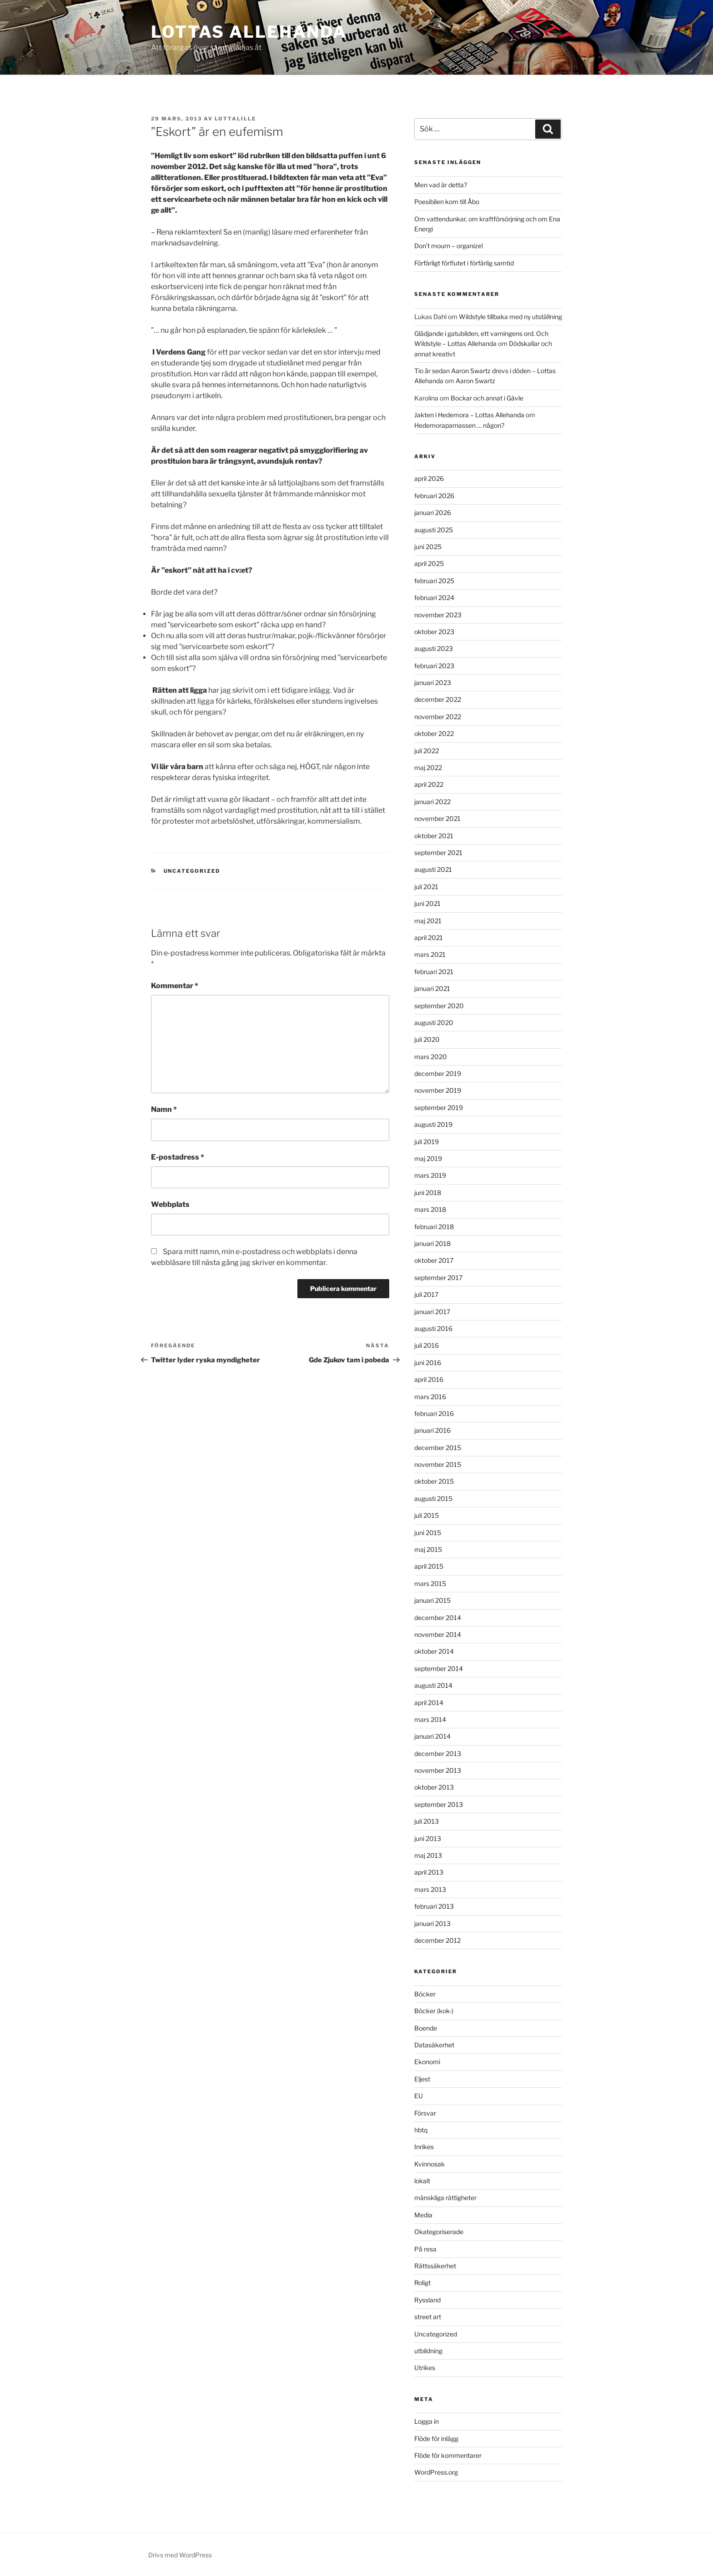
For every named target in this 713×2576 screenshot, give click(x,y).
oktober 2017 (433, 1260)
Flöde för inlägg (436, 2438)
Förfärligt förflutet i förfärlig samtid (464, 263)
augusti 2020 (433, 1022)
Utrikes (424, 2367)
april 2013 (428, 1872)
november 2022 (437, 716)
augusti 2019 (433, 1124)
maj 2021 (428, 921)
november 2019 (437, 1090)
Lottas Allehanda (249, 32)
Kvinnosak (429, 2164)
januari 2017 (432, 1312)
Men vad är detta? (440, 185)
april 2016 (428, 1379)
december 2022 (437, 699)
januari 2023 (432, 682)
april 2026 (429, 478)
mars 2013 (430, 1889)
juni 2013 (427, 1838)
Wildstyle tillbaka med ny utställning (510, 316)
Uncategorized (192, 871)
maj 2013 (428, 1855)
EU (418, 2096)
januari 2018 (432, 1243)
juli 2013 (426, 1821)
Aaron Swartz (475, 381)
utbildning (428, 2351)
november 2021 (437, 818)
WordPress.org (436, 2472)
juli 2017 (426, 1294)
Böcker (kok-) (433, 2011)
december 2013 (437, 1753)
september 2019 (438, 1107)
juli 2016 (426, 1345)
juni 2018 (427, 1192)
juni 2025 (428, 546)
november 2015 (437, 1464)
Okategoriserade (438, 2232)
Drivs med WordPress (180, 2555)
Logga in (426, 2421)
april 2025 (429, 563)
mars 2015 (430, 1583)
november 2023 (438, 615)
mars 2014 (430, 1719)
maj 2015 (428, 1549)
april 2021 (428, 937)
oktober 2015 (434, 1481)
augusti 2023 (433, 648)
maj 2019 (428, 1158)
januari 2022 (432, 801)
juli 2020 (427, 1039)
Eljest (422, 2079)
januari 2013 (432, 1923)
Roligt (422, 2282)
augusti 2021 (433, 869)
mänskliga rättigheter (445, 2197)
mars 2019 (430, 1175)
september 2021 (438, 852)
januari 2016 (432, 1430)
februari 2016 (434, 1413)
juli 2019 (426, 1141)
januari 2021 (432, 988)
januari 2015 (432, 1600)
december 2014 (437, 1617)
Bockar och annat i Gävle (487, 398)
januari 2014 (432, 1736)
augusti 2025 (433, 530)
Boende (425, 2028)
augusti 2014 (433, 1685)
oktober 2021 (433, 836)
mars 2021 (430, 954)
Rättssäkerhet (435, 2266)
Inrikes (424, 2147)
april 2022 (428, 784)
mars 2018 (430, 1209)
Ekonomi (427, 2062)
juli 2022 (426, 751)
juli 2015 (426, 1515)
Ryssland (427, 2300)
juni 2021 (427, 903)
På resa (425, 2249)
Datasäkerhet (434, 2045)
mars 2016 (430, 1397)
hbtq (420, 2130)
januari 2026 (432, 512)
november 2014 (437, 1634)
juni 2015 (427, 1532)
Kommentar (174, 985)
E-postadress (177, 1157)
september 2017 (438, 1277)
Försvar (425, 2113)
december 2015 (437, 1447)
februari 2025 (434, 581)
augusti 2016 (433, 1328)
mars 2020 (430, 1056)
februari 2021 (433, 971)
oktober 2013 (434, 1787)
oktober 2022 (434, 733)
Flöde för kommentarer (448, 2455)
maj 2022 (428, 767)
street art (427, 2317)
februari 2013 (434, 1906)
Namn (164, 1109)
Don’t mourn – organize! (448, 246)
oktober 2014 (434, 1651)
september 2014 (438, 1668)
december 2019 (437, 1073)
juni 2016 (427, 1362)
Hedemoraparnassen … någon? (459, 425)
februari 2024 (434, 597)
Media (423, 2215)
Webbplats (170, 1204)
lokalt (422, 2181)
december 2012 (437, 1940)
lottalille (235, 118)
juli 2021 (426, 886)
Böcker (425, 1994)
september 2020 (439, 1006)
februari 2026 (434, 496)
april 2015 (428, 1566)
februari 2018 (434, 1226)
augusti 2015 (433, 1498)
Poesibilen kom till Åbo (446, 201)
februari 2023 (434, 666)
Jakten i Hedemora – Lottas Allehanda (469, 415)
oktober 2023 (434, 631)
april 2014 (428, 1702)
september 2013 (438, 1804)
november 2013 (437, 1770)
